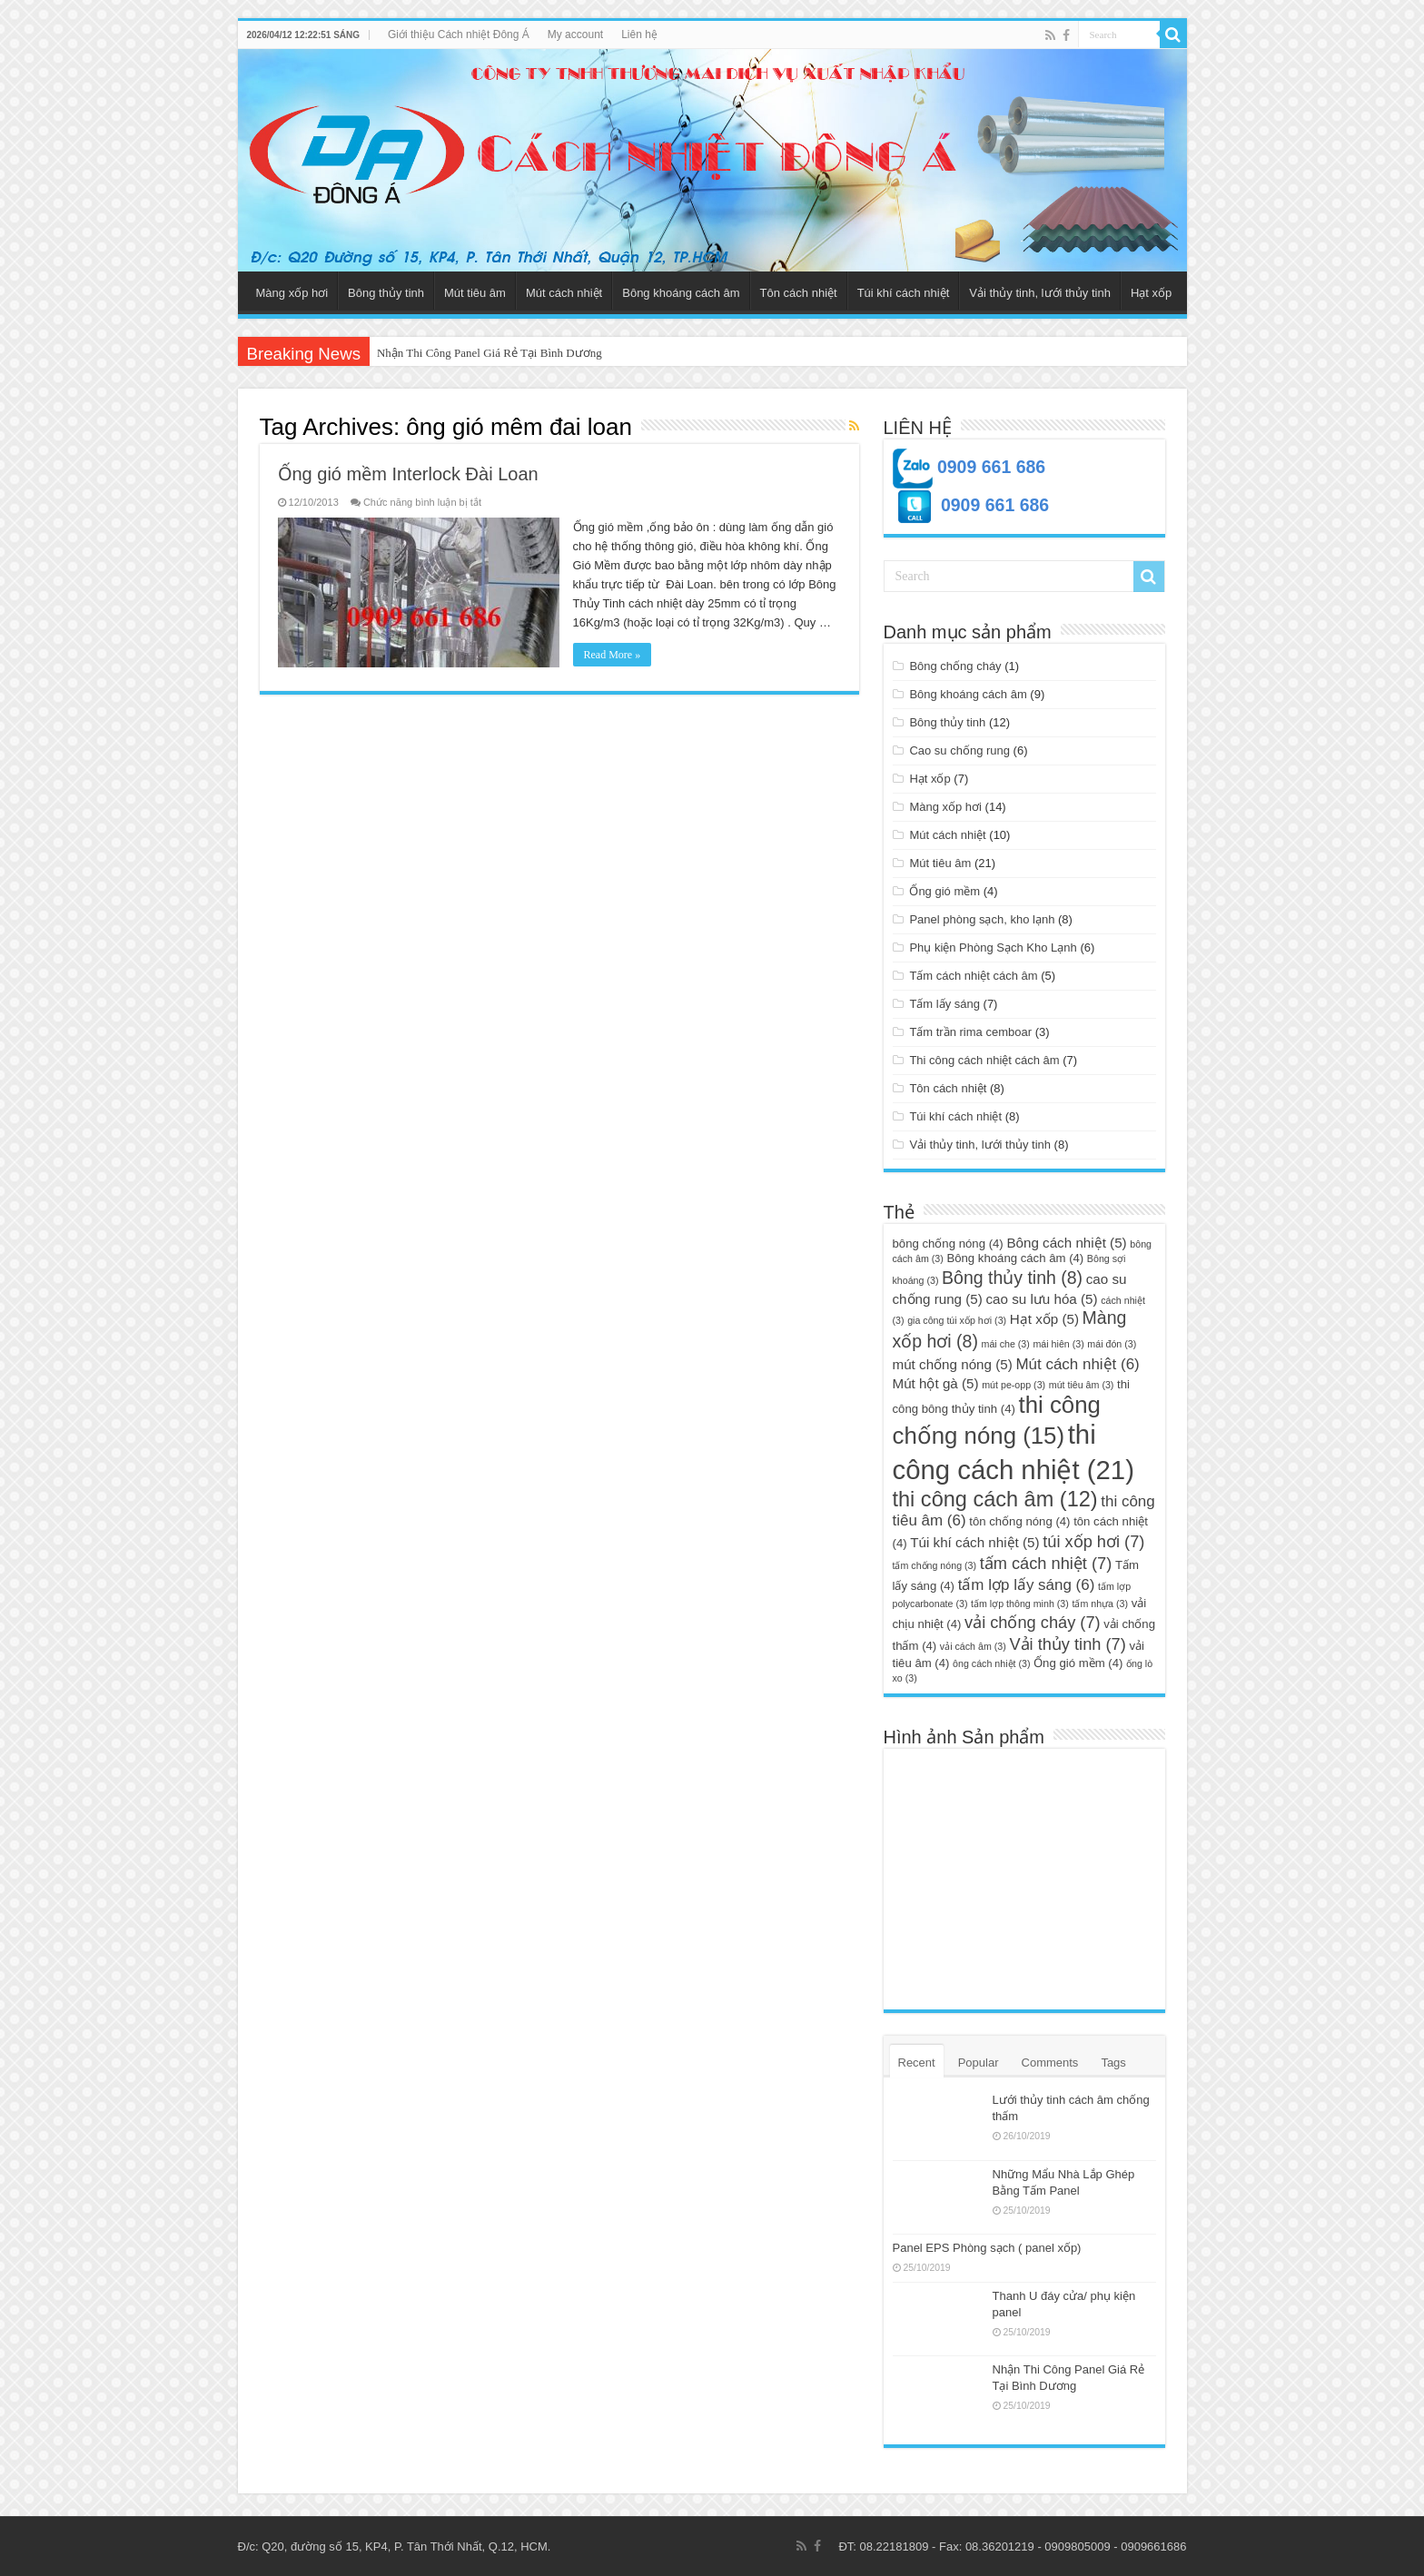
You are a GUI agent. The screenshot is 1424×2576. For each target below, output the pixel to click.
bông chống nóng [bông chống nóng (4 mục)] (948, 1243)
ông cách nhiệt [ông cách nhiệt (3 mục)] (991, 1663)
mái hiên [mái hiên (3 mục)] (1058, 1343)
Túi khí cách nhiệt (903, 293)
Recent (916, 2062)
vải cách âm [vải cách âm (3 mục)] (973, 1646)
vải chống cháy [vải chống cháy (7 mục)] (1032, 1622)
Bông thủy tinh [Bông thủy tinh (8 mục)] (1012, 1278)
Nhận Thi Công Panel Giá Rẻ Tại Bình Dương (489, 353)
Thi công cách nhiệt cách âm (984, 1060)
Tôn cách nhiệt (798, 293)
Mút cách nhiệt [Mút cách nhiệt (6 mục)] (1077, 1364)
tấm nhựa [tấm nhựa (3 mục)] (1100, 1603)
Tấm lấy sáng (944, 1004)
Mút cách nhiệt (564, 293)
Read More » (612, 654)
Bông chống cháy (955, 666)
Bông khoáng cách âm (680, 293)
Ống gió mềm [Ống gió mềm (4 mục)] (1077, 1663)
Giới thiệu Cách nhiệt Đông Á (458, 34)
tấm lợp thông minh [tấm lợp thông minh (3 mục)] (1020, 1603)
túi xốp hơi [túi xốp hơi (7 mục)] (1093, 1541)
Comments (1050, 2062)
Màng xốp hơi (292, 293)
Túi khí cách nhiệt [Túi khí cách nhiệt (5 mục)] (974, 1542)
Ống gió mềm (944, 891)
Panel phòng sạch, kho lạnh (981, 919)
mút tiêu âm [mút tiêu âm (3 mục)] (1081, 1384)
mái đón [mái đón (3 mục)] (1111, 1343)
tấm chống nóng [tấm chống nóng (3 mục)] (935, 1565)
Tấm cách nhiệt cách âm (973, 975)
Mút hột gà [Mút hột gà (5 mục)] (936, 1383)
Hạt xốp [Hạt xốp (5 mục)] (1044, 1319)
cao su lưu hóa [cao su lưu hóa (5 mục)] (1041, 1299)
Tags (1113, 2062)
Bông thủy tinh (386, 293)
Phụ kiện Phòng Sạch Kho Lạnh (992, 947)
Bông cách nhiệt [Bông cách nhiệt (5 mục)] (1066, 1242)
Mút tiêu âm (475, 293)
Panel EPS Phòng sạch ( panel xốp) (987, 2248)
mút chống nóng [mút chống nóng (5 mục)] (953, 1364)
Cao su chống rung (959, 750)
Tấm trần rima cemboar (970, 1032)
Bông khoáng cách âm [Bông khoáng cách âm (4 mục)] (1014, 1258)
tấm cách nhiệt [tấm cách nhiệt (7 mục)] (1046, 1563)
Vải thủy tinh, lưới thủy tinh (1040, 293)
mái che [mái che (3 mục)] (1006, 1343)
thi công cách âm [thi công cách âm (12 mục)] (995, 1499)
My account (575, 34)
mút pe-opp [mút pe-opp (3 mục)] (1013, 1384)
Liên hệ (639, 34)
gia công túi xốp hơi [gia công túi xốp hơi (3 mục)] (956, 1320)
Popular (978, 2062)
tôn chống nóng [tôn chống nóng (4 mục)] (1019, 1521)
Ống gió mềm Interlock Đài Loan (408, 474)
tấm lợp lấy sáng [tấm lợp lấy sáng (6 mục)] (1026, 1585)
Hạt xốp (1151, 293)
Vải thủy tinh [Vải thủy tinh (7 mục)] (1067, 1643)
